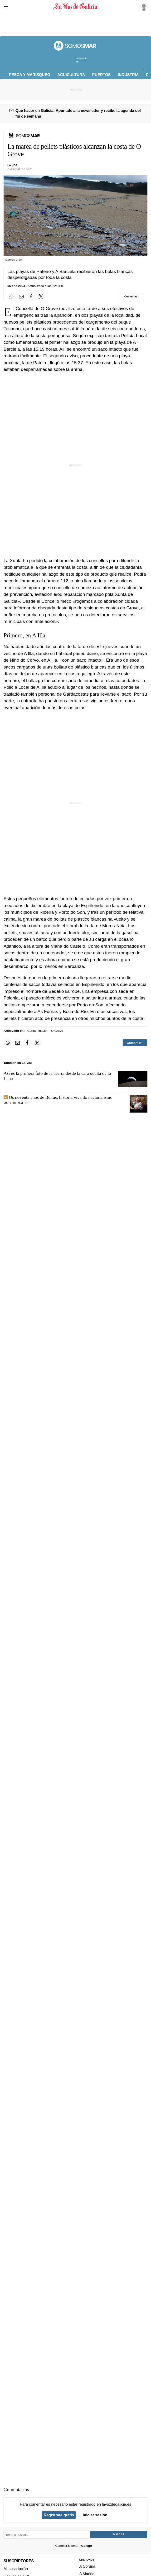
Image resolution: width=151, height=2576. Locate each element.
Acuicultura (71, 74)
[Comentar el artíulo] (131, 296)
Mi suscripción (16, 2568)
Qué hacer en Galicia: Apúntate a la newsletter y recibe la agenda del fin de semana (78, 113)
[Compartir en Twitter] (41, 296)
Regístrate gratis (59, 2515)
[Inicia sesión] (142, 6)
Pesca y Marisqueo (29, 74)
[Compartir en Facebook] (31, 296)
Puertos (101, 74)
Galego (86, 2545)
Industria (128, 74)
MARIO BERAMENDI (16, 1103)
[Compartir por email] (21, 296)
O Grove (57, 1030)
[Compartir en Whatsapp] (11, 296)
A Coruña (87, 2566)
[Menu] (6, 6)
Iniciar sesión (95, 2515)
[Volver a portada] (75, 6)
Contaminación (38, 1030)
